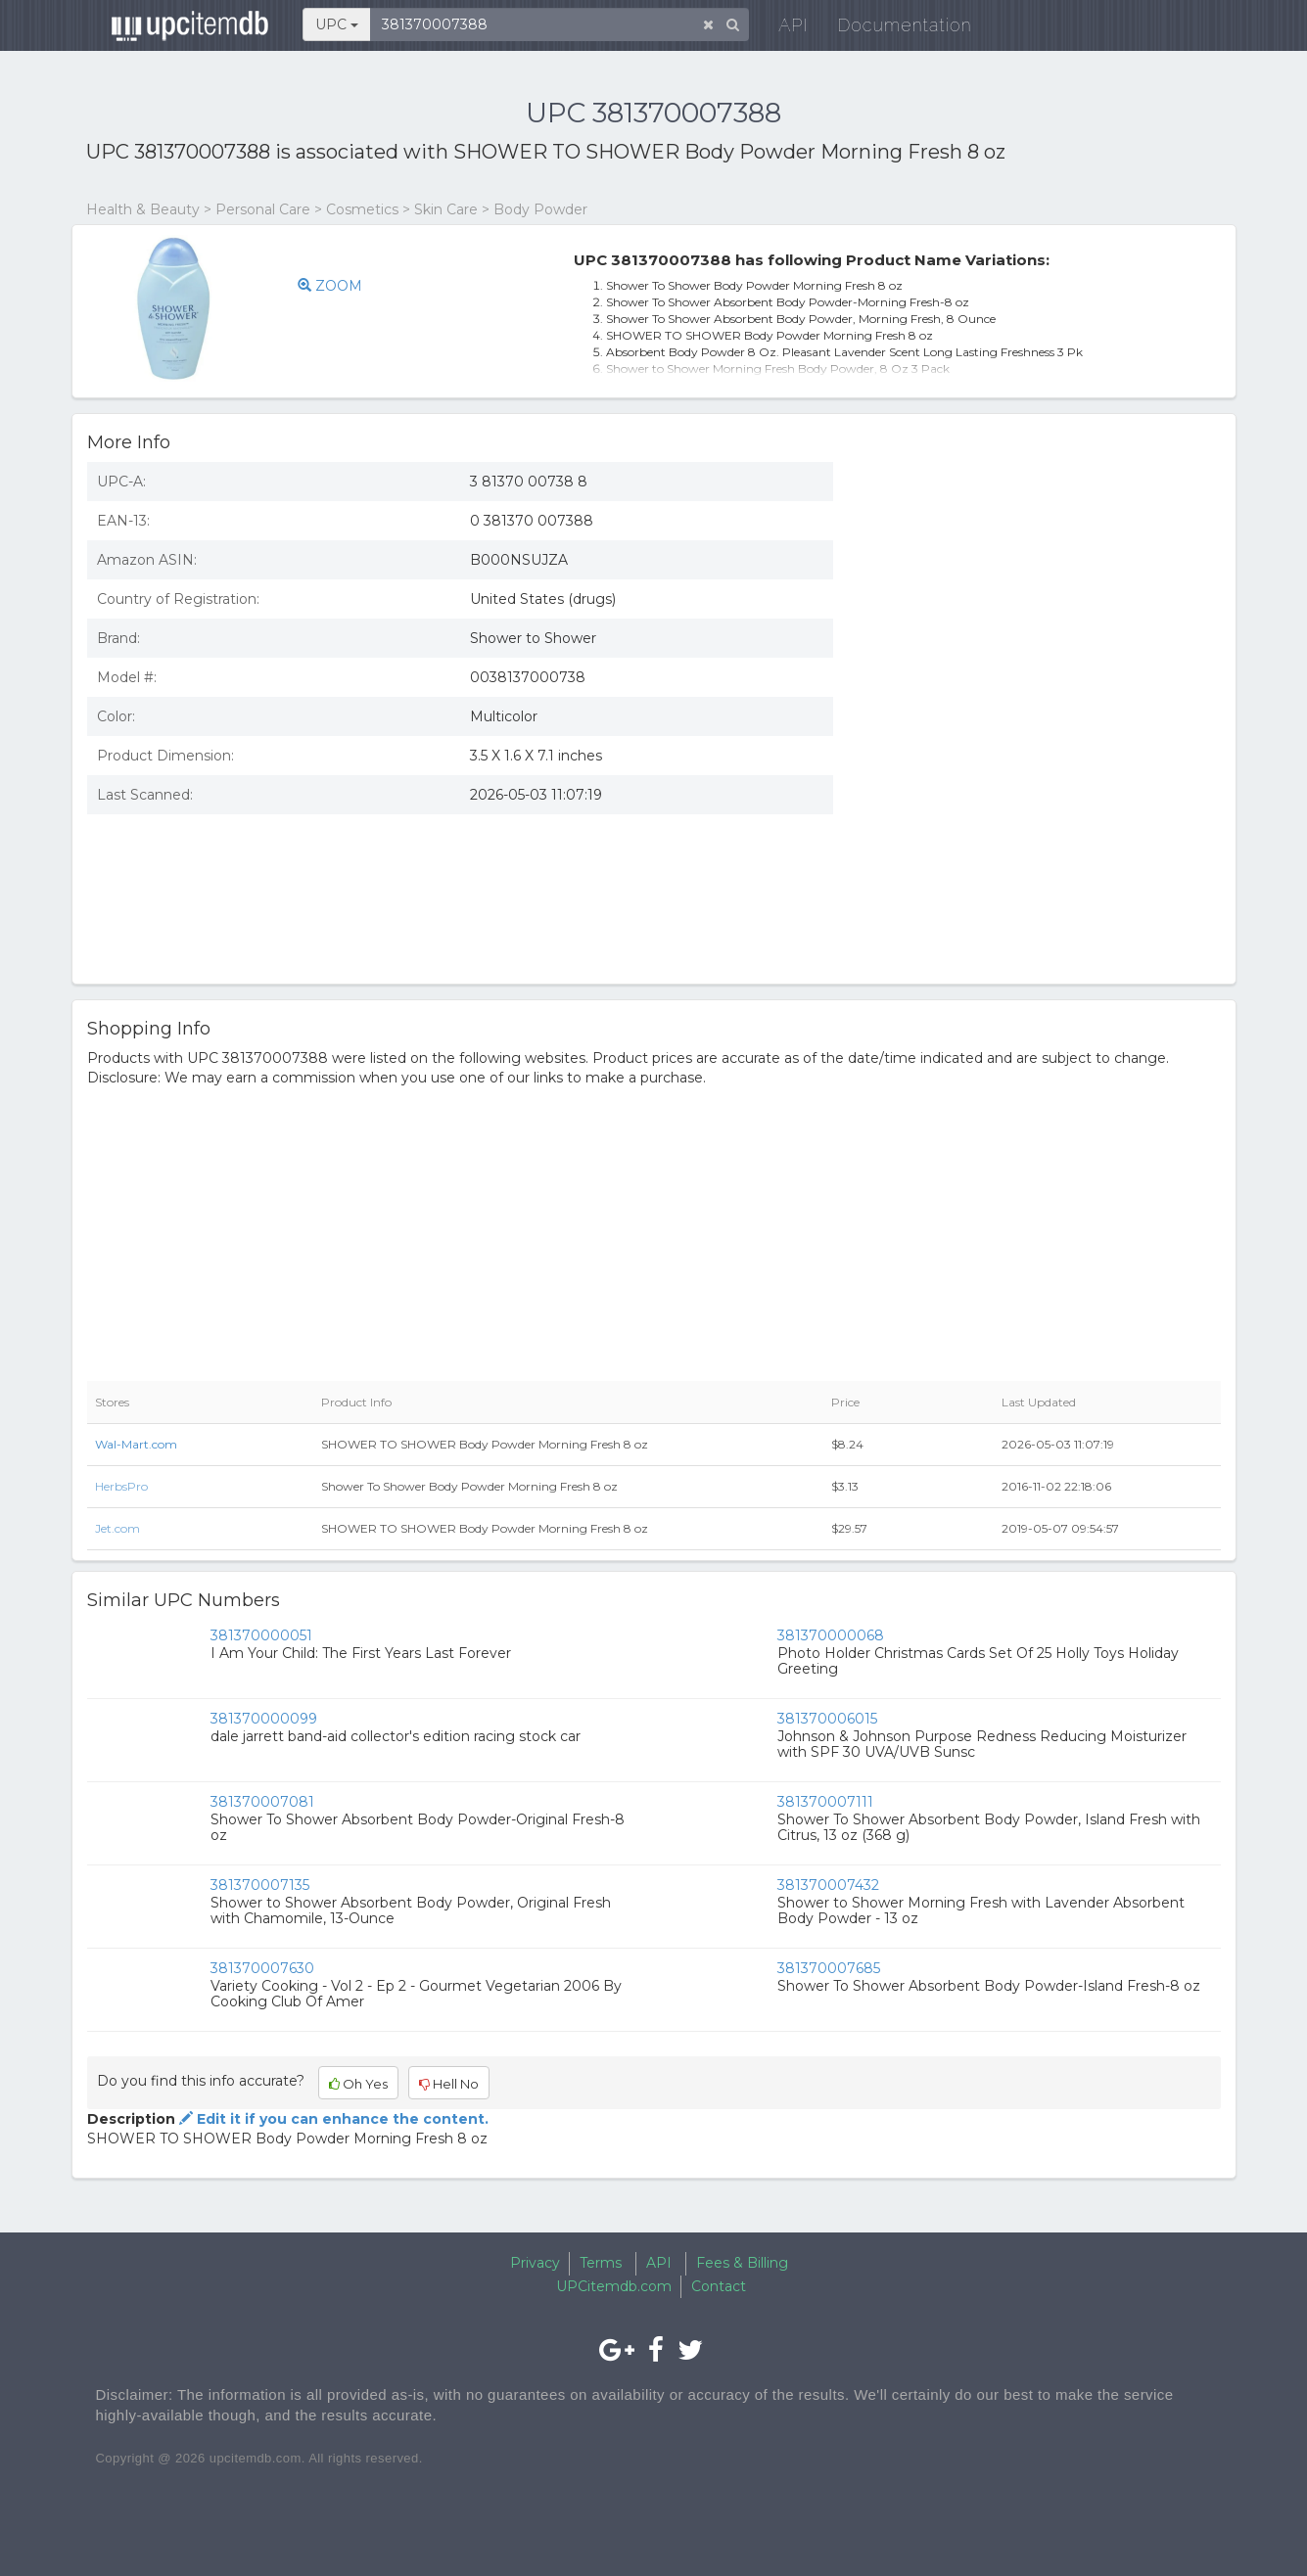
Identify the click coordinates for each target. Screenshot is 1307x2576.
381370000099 (263, 1718)
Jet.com (117, 1528)
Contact (718, 2286)
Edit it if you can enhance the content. (332, 2119)
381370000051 (261, 1635)
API (782, 29)
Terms (601, 2263)
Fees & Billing (742, 2263)
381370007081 (262, 1802)
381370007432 (828, 1885)
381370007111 (825, 1802)
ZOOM (330, 286)
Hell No (449, 2084)
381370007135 (259, 1885)
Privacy (535, 2263)
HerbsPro (121, 1486)
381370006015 (827, 1718)
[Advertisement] (1042, 590)
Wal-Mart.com (136, 1444)
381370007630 (262, 1968)
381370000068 (830, 1635)
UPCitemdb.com (614, 2286)
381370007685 (828, 1968)
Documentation (893, 29)
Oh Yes (358, 2084)
